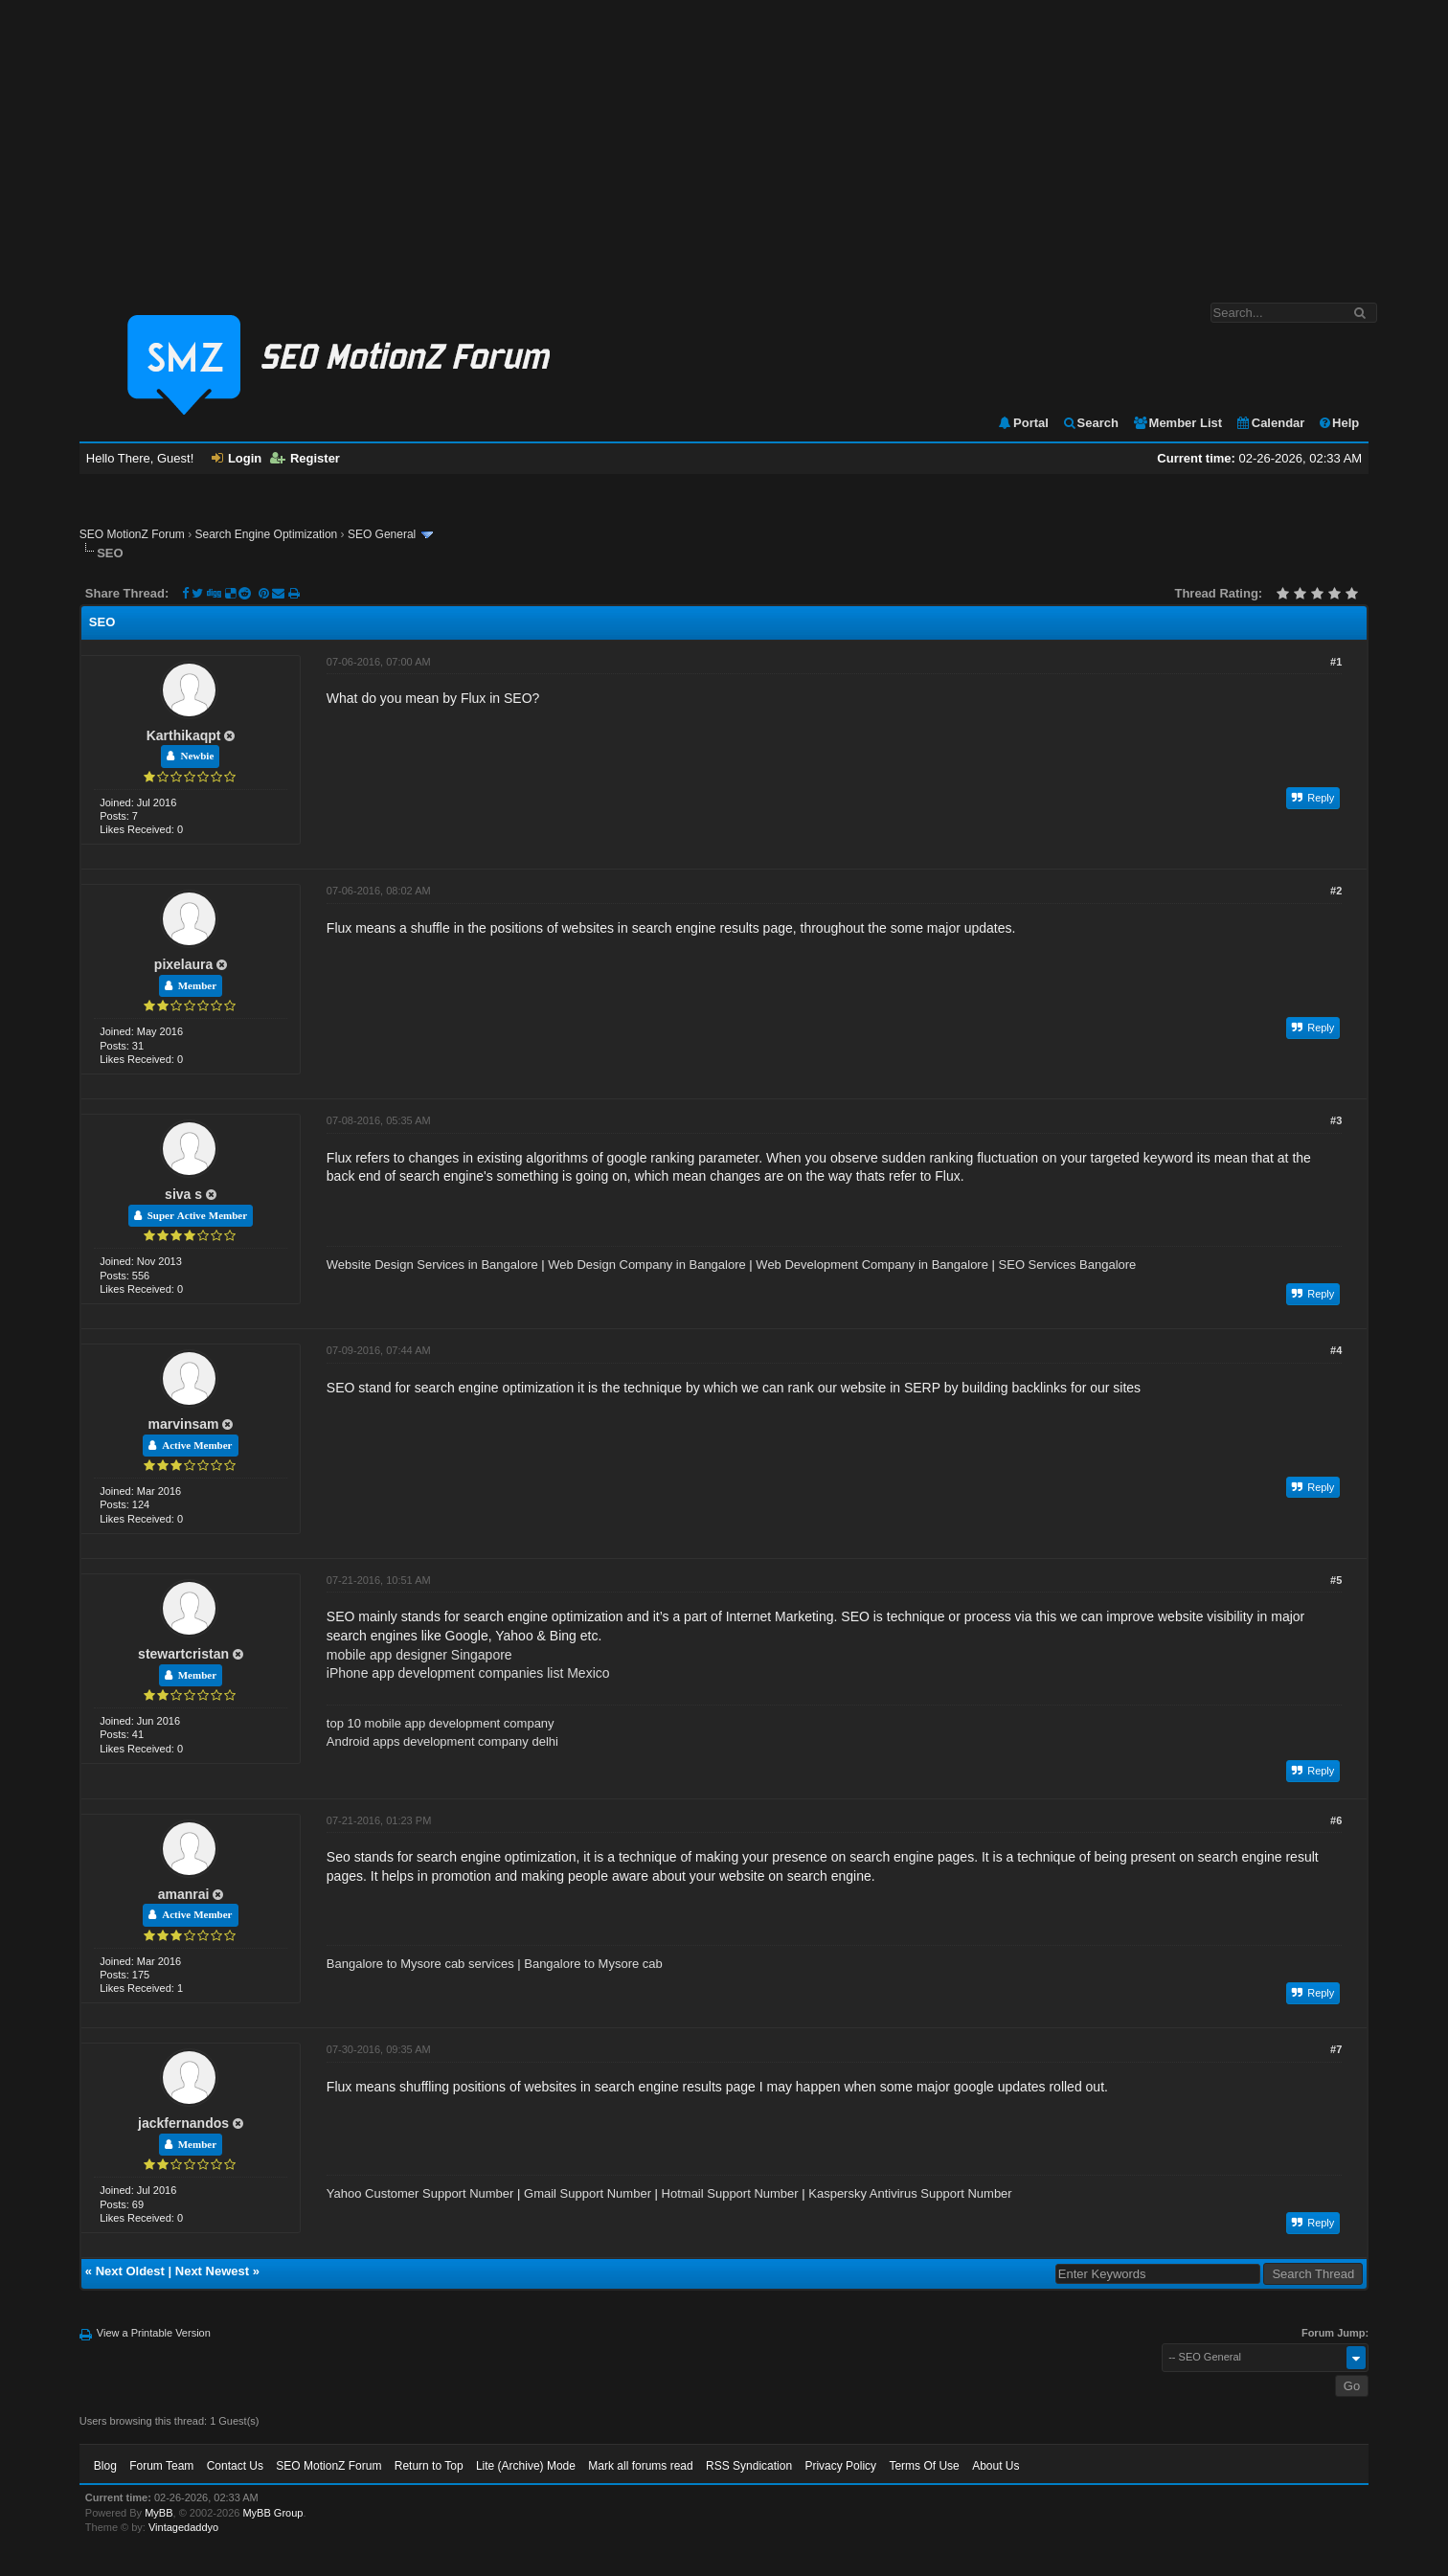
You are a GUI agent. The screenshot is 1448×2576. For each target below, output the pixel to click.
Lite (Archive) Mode (526, 2466)
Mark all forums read (640, 2466)
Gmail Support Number (587, 2193)
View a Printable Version (154, 2333)
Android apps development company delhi (442, 1741)
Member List (1177, 423)
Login (236, 458)
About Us (995, 2466)
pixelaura (183, 964)
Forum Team (161, 2466)
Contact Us (235, 2466)
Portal (1023, 423)
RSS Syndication (749, 2466)
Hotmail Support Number (730, 2193)
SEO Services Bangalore (1068, 1264)
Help (1338, 423)
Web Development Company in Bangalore (872, 1264)
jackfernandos (183, 2123)
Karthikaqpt (184, 735)
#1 (1336, 661)
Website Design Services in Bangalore (432, 1264)
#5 (1336, 1580)
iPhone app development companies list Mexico (468, 1673)
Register (305, 458)
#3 (1336, 1120)
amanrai (184, 1894)
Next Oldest (130, 2271)
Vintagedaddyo (183, 2527)
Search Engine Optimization (266, 534)
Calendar (1270, 423)
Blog (105, 2466)
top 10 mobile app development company (440, 1723)
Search (1090, 423)
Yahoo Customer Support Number (420, 2193)
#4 (1336, 1350)
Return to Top (429, 2466)
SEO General (382, 534)
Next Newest (212, 2271)
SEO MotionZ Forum (132, 534)
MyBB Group (272, 2513)
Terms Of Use (924, 2466)
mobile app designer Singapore (419, 1654)
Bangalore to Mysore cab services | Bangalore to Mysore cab (495, 1963)
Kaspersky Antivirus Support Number (909, 2193)
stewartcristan (183, 1653)
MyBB (158, 2513)
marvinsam (183, 1424)
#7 (1336, 2049)
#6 (1336, 1820)
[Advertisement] (724, 142)
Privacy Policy (840, 2466)
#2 (1336, 890)
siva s (183, 1194)
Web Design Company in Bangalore (646, 1264)
